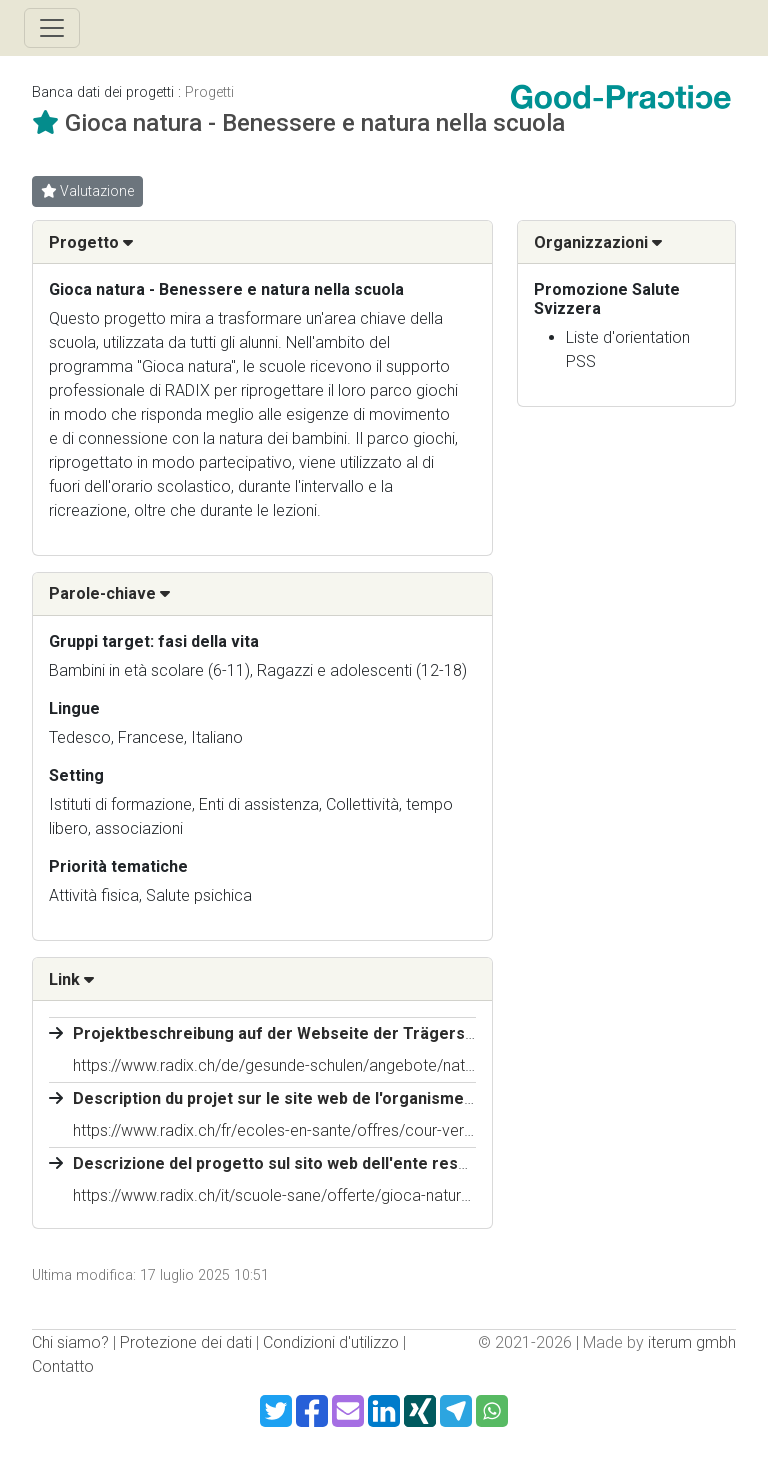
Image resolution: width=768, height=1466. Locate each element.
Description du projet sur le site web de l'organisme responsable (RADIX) (349, 1098)
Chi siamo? (70, 1342)
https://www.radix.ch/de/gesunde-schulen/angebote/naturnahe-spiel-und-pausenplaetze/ (383, 1065)
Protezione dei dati (186, 1342)
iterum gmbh (692, 1342)
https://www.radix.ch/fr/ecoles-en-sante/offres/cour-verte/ (278, 1130)
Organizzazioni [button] (598, 242)
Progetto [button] (91, 242)
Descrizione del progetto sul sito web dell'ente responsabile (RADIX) (333, 1163)
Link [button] (71, 979)
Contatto (63, 1366)
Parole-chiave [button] (109, 593)
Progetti (209, 92)
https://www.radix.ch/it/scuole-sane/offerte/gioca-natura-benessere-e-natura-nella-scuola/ (390, 1195)
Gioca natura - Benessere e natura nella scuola (315, 123)
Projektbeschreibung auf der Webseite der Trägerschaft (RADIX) (320, 1033)
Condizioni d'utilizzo (331, 1342)
